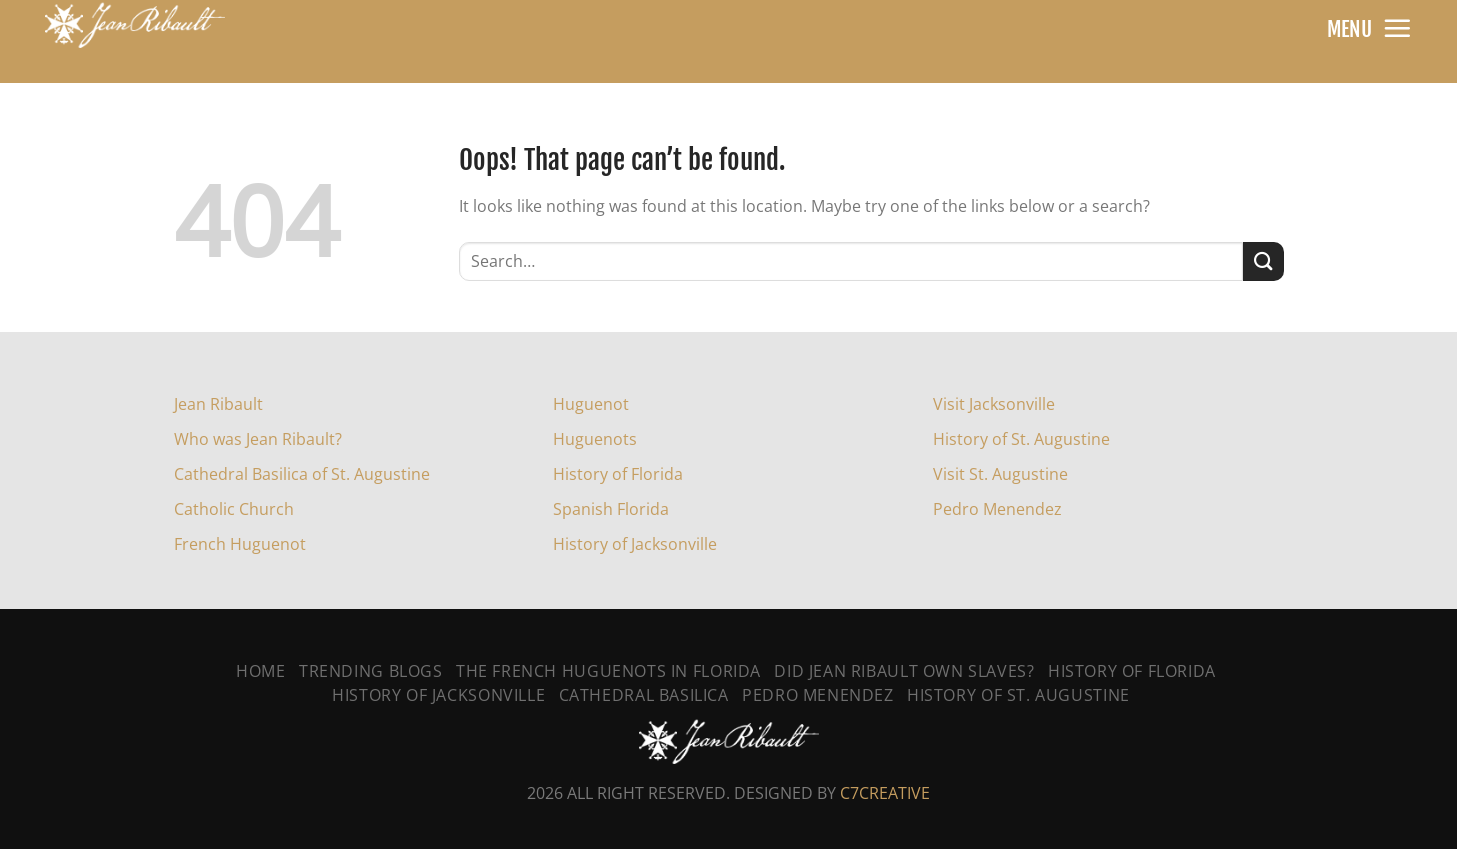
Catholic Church (234, 509)
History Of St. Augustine (1018, 695)
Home (260, 671)
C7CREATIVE (885, 793)
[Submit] (1263, 261)
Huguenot (591, 404)
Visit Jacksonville (994, 404)
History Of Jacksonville (438, 695)
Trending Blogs (371, 671)
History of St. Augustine (1021, 439)
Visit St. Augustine (1000, 474)
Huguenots (595, 439)
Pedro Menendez (997, 509)
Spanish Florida (611, 509)
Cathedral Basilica (644, 695)
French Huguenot (240, 544)
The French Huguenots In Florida (608, 671)
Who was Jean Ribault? (258, 439)
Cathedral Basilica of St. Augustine (302, 474)
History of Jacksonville (635, 544)
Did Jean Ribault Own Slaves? (904, 671)
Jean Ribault (218, 404)
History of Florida (618, 474)
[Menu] (1397, 28)
